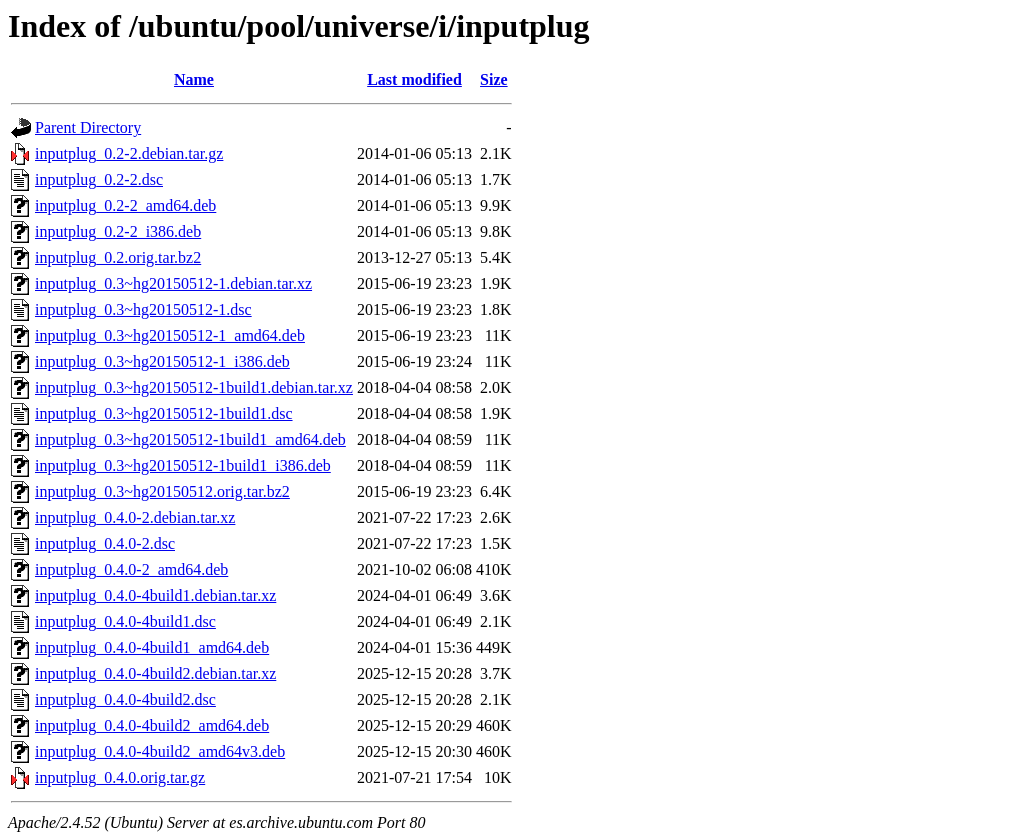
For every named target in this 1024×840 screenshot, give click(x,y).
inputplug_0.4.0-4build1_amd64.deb (152, 647)
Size (494, 79)
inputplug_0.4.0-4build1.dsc (125, 621)
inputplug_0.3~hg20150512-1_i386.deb (162, 361)
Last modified (414, 79)
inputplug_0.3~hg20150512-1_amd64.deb (170, 335)
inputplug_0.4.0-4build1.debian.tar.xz (155, 595)
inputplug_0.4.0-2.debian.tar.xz (135, 517)
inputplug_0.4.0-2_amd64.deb (131, 569)
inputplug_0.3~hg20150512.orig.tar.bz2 (162, 491)
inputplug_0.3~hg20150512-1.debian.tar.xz (173, 283)
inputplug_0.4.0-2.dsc (105, 543)
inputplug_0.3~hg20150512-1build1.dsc (164, 413)
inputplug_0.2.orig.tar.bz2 (118, 257)
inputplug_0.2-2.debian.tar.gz (129, 153)
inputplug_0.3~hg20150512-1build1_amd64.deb (190, 439)
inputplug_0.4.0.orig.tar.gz (120, 777)
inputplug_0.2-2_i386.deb (118, 231)
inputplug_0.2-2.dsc (99, 179)
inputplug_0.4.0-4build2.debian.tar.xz (155, 673)
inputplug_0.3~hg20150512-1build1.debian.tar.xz (194, 387)
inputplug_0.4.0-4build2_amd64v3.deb (160, 751)
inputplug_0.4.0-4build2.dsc (125, 699)
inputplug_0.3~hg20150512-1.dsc (143, 309)
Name (194, 79)
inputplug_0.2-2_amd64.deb (125, 205)
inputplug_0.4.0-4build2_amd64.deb (152, 725)
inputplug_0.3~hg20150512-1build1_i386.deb (183, 465)
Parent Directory (88, 127)
